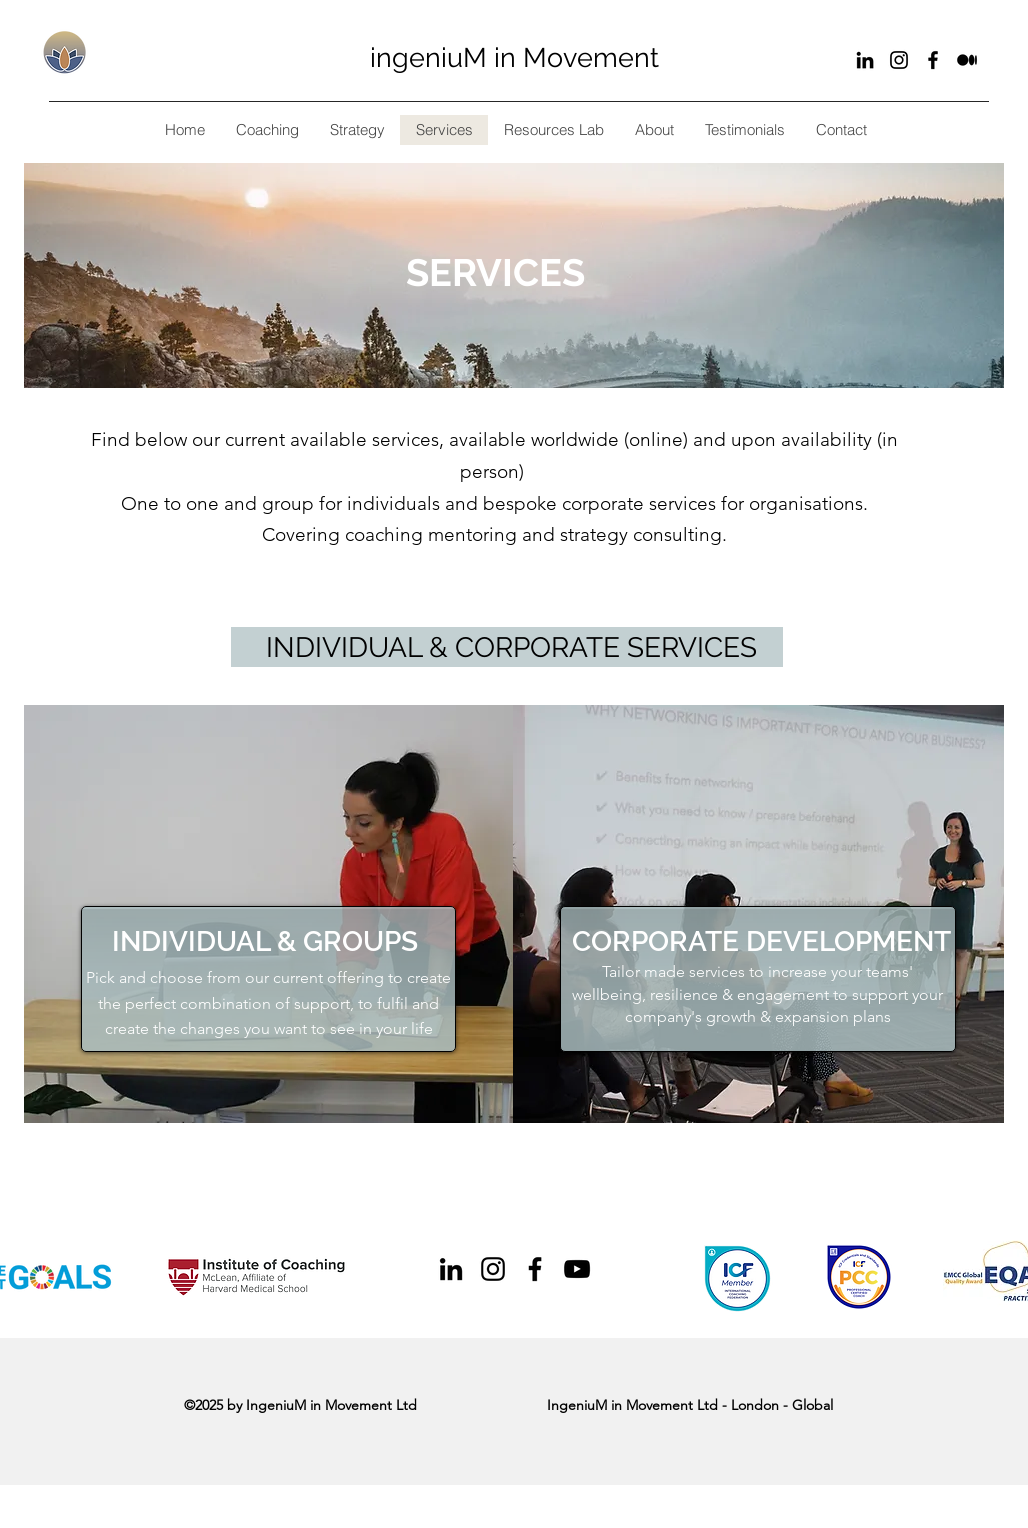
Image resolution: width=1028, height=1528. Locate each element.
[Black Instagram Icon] (899, 60)
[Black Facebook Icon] (933, 60)
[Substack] (967, 60)
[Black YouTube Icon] (577, 1269)
